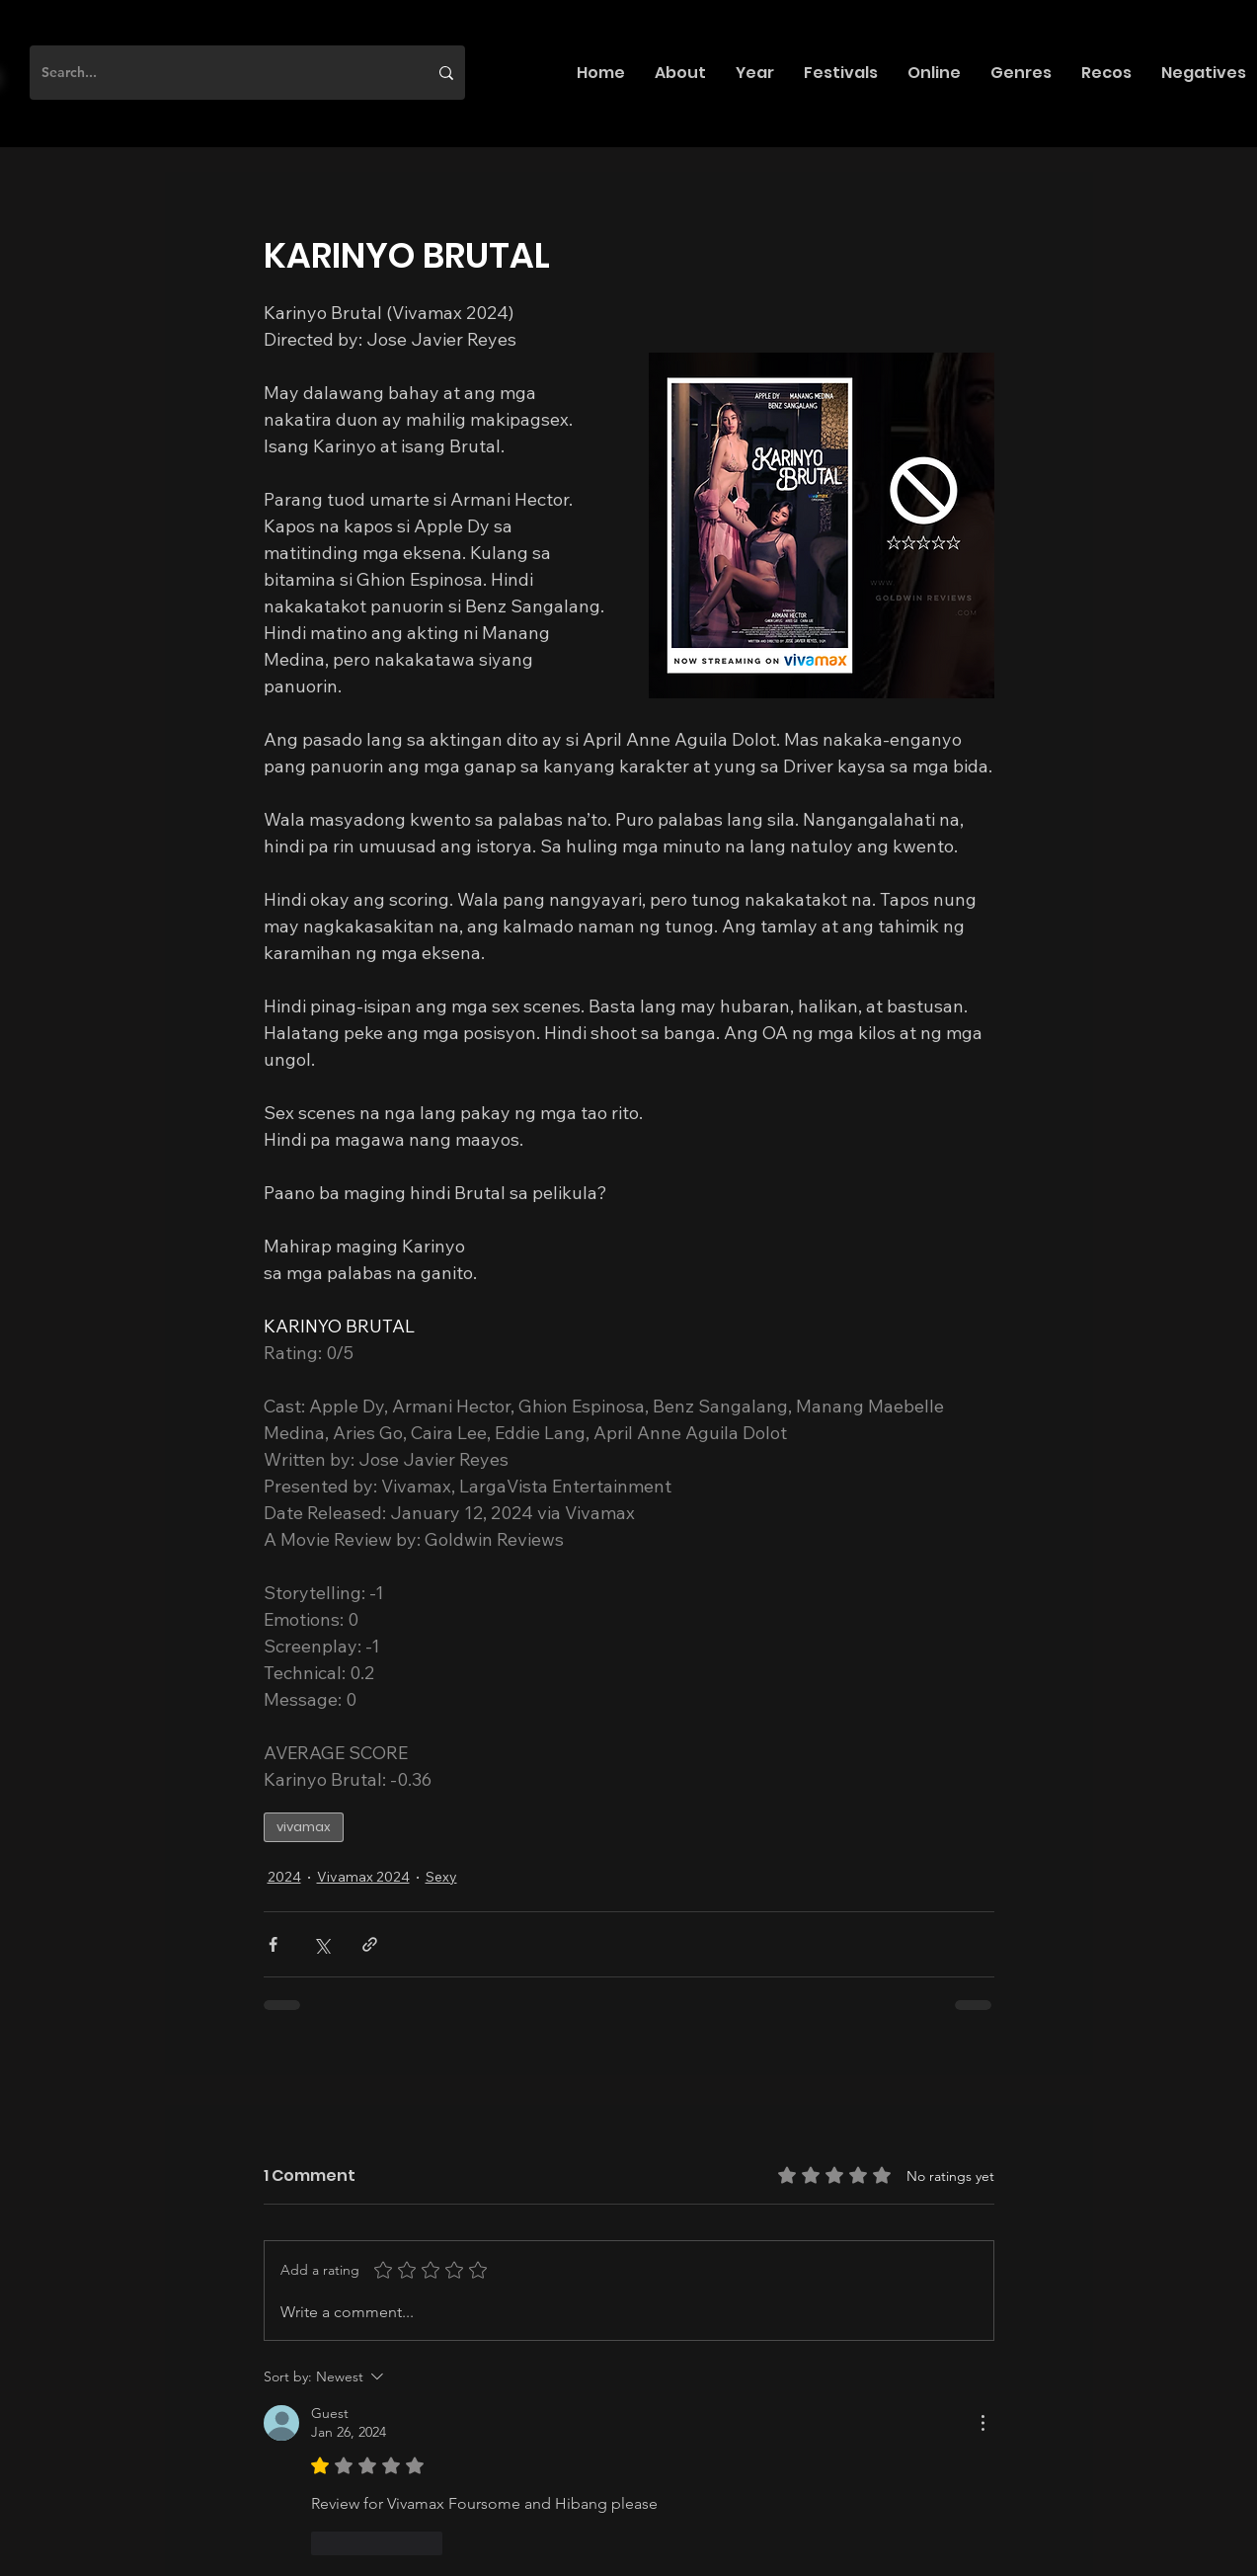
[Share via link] (369, 1944)
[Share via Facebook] (273, 1944)
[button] (680, 72)
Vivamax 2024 (363, 1877)
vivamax (303, 1826)
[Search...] (219, 72)
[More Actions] (982, 2423)
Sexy (441, 1877)
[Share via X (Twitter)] (321, 1944)
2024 (284, 1877)
